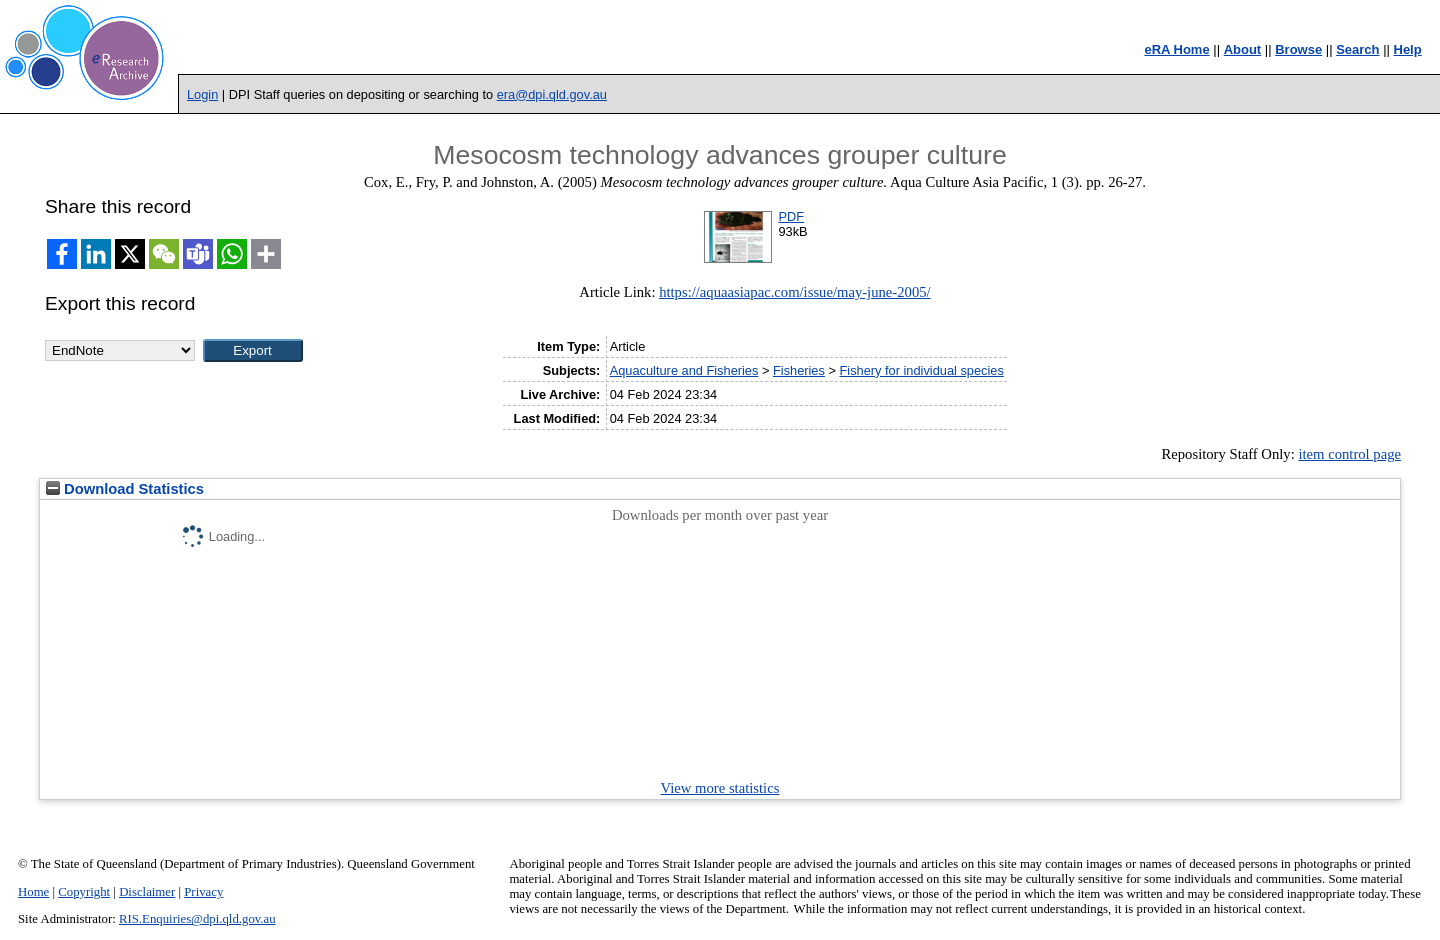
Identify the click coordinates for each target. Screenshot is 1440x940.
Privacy (203, 892)
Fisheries (799, 370)
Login (202, 94)
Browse (1298, 49)
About (1243, 49)
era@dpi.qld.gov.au (552, 94)
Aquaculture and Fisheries (684, 370)
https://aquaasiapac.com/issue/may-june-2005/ (794, 292)
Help (1408, 49)
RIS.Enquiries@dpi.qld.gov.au (197, 919)
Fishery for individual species (921, 370)
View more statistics (720, 788)
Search (1357, 49)
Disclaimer (147, 892)
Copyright (84, 892)
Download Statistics (125, 489)
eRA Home (1176, 49)
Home (33, 892)
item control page (1349, 454)
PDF (791, 216)
